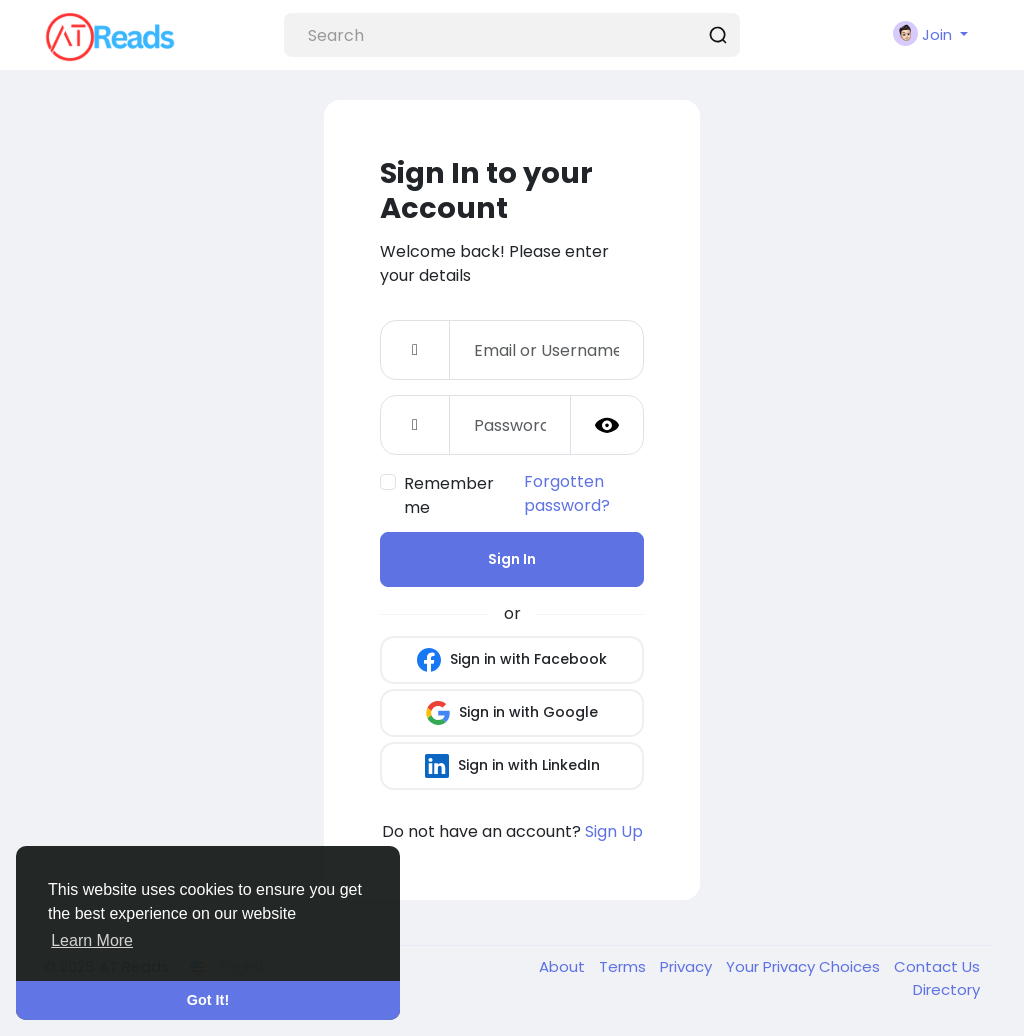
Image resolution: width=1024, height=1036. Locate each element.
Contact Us (937, 966)
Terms (624, 966)
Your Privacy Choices (805, 966)
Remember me (449, 495)
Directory (946, 989)
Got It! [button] (208, 1000)
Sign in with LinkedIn (512, 766)
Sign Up (614, 831)
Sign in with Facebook (512, 660)
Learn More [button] (92, 940)
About (564, 966)
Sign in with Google (512, 713)
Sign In (512, 559)
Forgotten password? (567, 493)
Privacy (688, 966)
